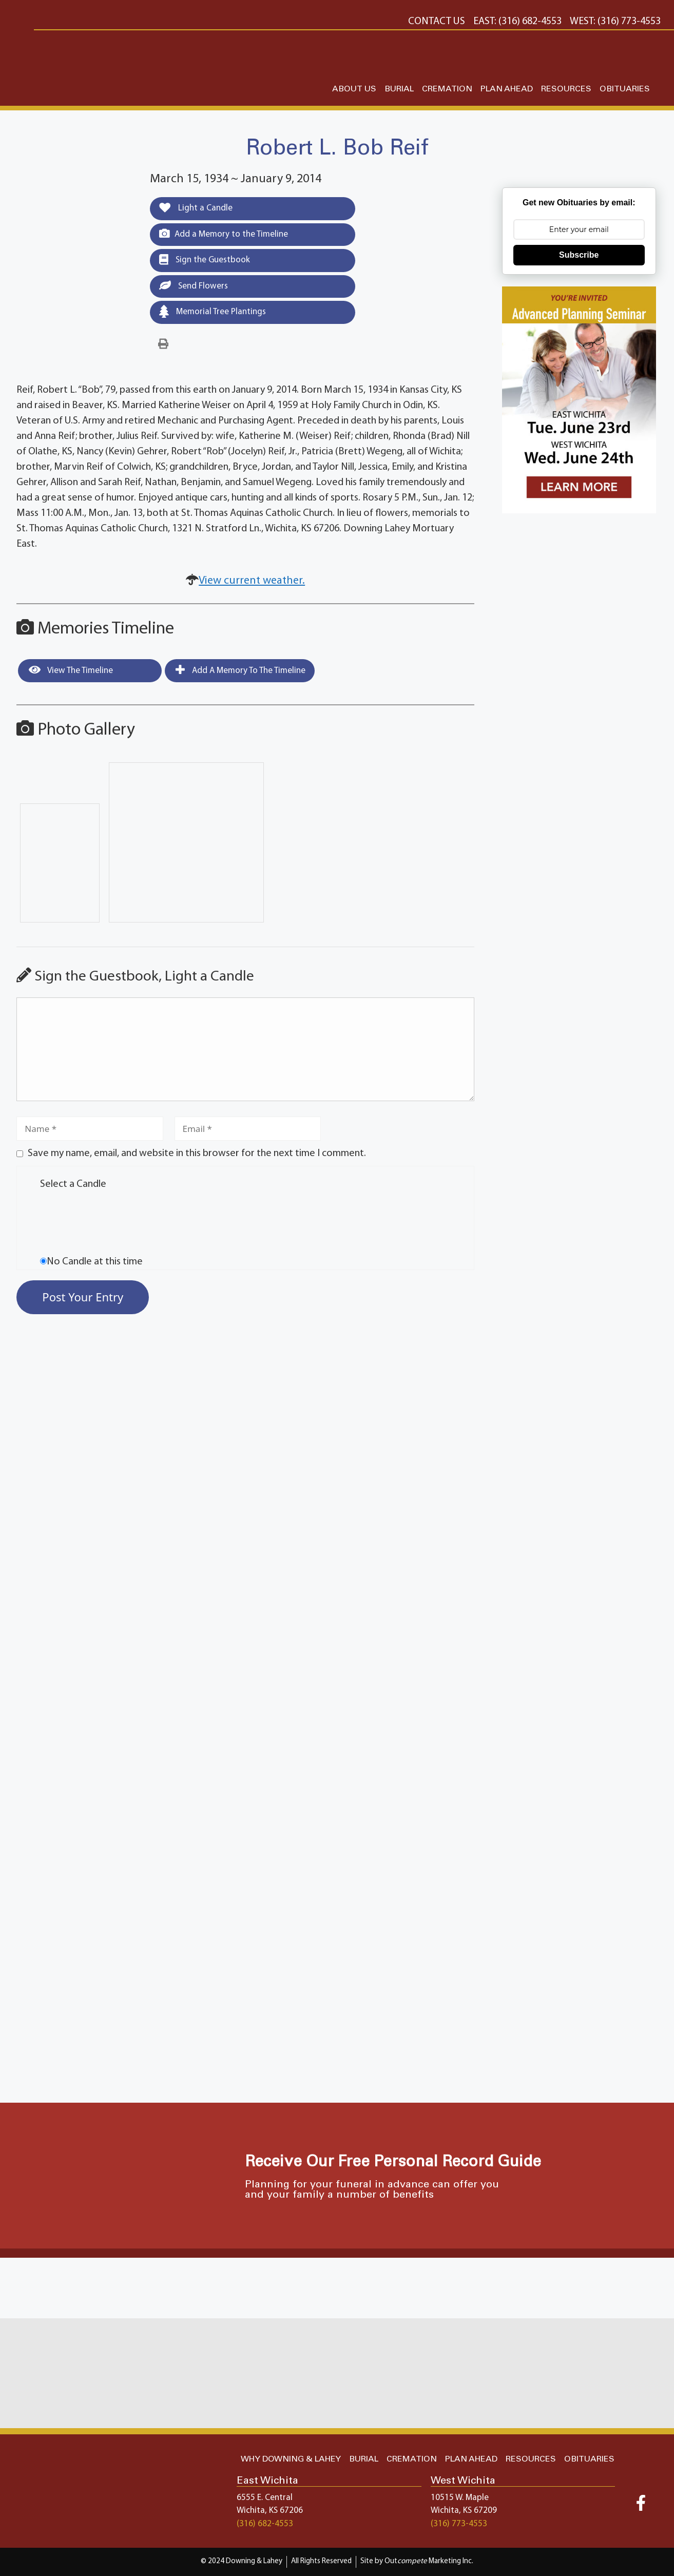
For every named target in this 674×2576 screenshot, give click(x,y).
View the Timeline (71, 670)
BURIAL (399, 89)
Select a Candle (73, 1184)
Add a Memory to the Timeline (223, 233)
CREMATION (447, 89)
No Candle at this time (95, 1262)
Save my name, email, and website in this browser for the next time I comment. (197, 1153)
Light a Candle (196, 208)
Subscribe (579, 255)
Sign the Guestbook (204, 260)
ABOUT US (354, 89)
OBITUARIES (625, 89)
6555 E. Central (265, 2497)
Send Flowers (193, 285)
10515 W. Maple (460, 2497)
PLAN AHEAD (506, 89)
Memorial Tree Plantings (212, 311)
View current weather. (252, 581)
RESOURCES (566, 89)
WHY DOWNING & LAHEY (291, 2459)
